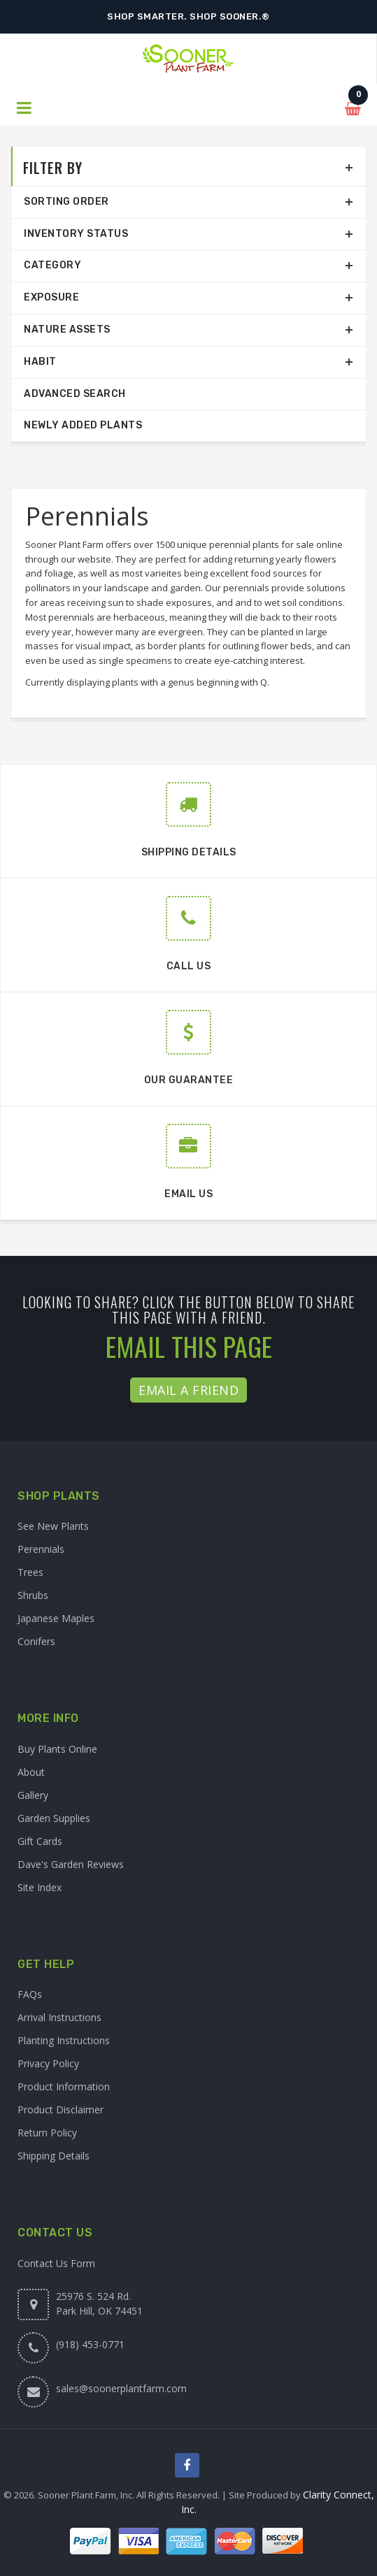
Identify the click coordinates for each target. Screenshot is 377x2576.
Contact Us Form (56, 2263)
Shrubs (32, 1595)
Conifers (36, 1641)
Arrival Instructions (59, 2017)
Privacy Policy (48, 2063)
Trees (30, 1572)
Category (52, 265)
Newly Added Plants (83, 425)
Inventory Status (76, 234)
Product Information (63, 2086)
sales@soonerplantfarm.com (121, 2388)
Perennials (40, 1549)
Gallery (32, 1795)
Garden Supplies (53, 1818)
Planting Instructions (63, 2040)
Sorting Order (66, 202)
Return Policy (47, 2132)
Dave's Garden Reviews (70, 1864)
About (31, 1772)
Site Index (39, 1887)
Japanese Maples (55, 1618)
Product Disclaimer (60, 2109)
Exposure (51, 297)
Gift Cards (39, 1841)
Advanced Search (75, 394)
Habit (40, 362)
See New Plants (53, 1526)
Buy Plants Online (57, 1749)
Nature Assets (67, 329)
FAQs (29, 1994)
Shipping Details (53, 2155)
